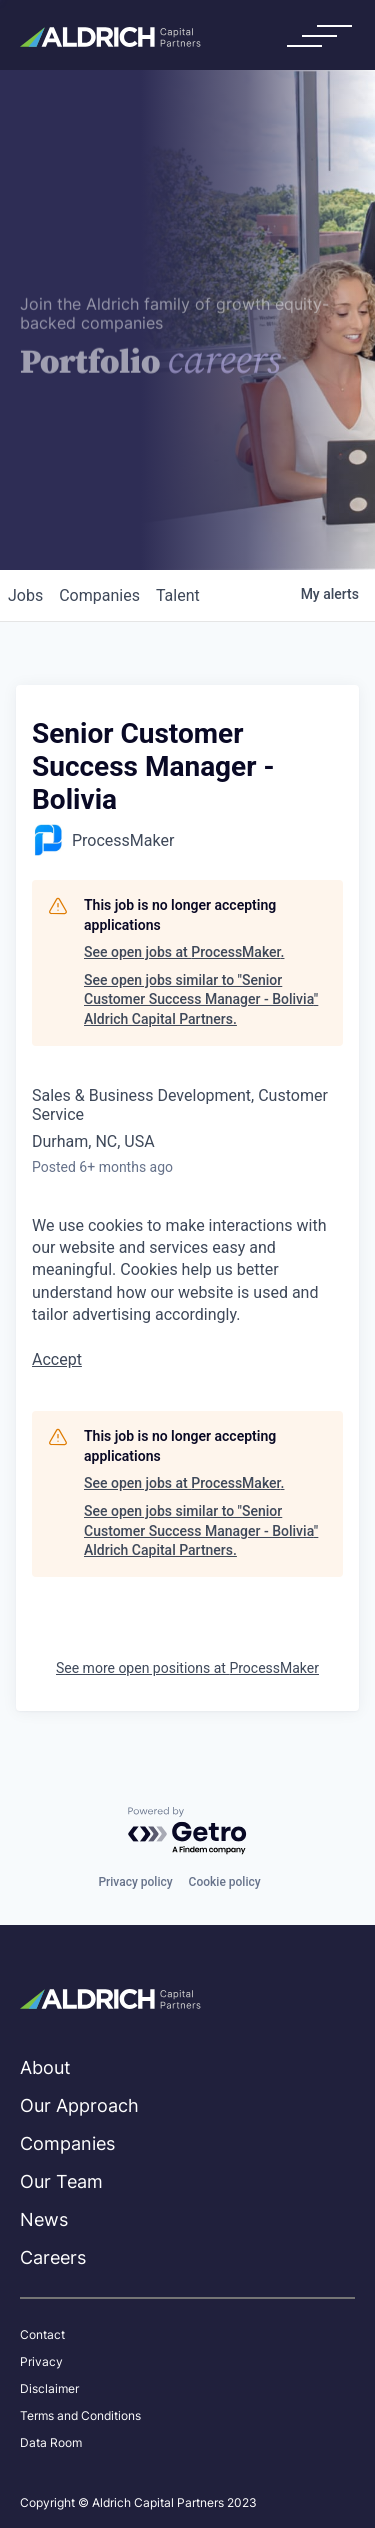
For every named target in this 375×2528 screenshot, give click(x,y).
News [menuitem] (44, 2219)
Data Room (51, 2443)
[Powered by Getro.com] (188, 1831)
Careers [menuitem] (53, 2257)
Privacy (41, 2362)
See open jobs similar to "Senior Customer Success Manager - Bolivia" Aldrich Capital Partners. (201, 999)
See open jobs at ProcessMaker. (184, 952)
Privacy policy (135, 1882)
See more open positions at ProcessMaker (187, 1668)
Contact (42, 2335)
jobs (25, 595)
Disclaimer (49, 2389)
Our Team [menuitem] (61, 2181)
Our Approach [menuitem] (79, 2105)
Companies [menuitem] (67, 2143)
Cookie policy (225, 1882)
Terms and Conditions (80, 2416)
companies (99, 595)
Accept (57, 1359)
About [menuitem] (45, 2067)
